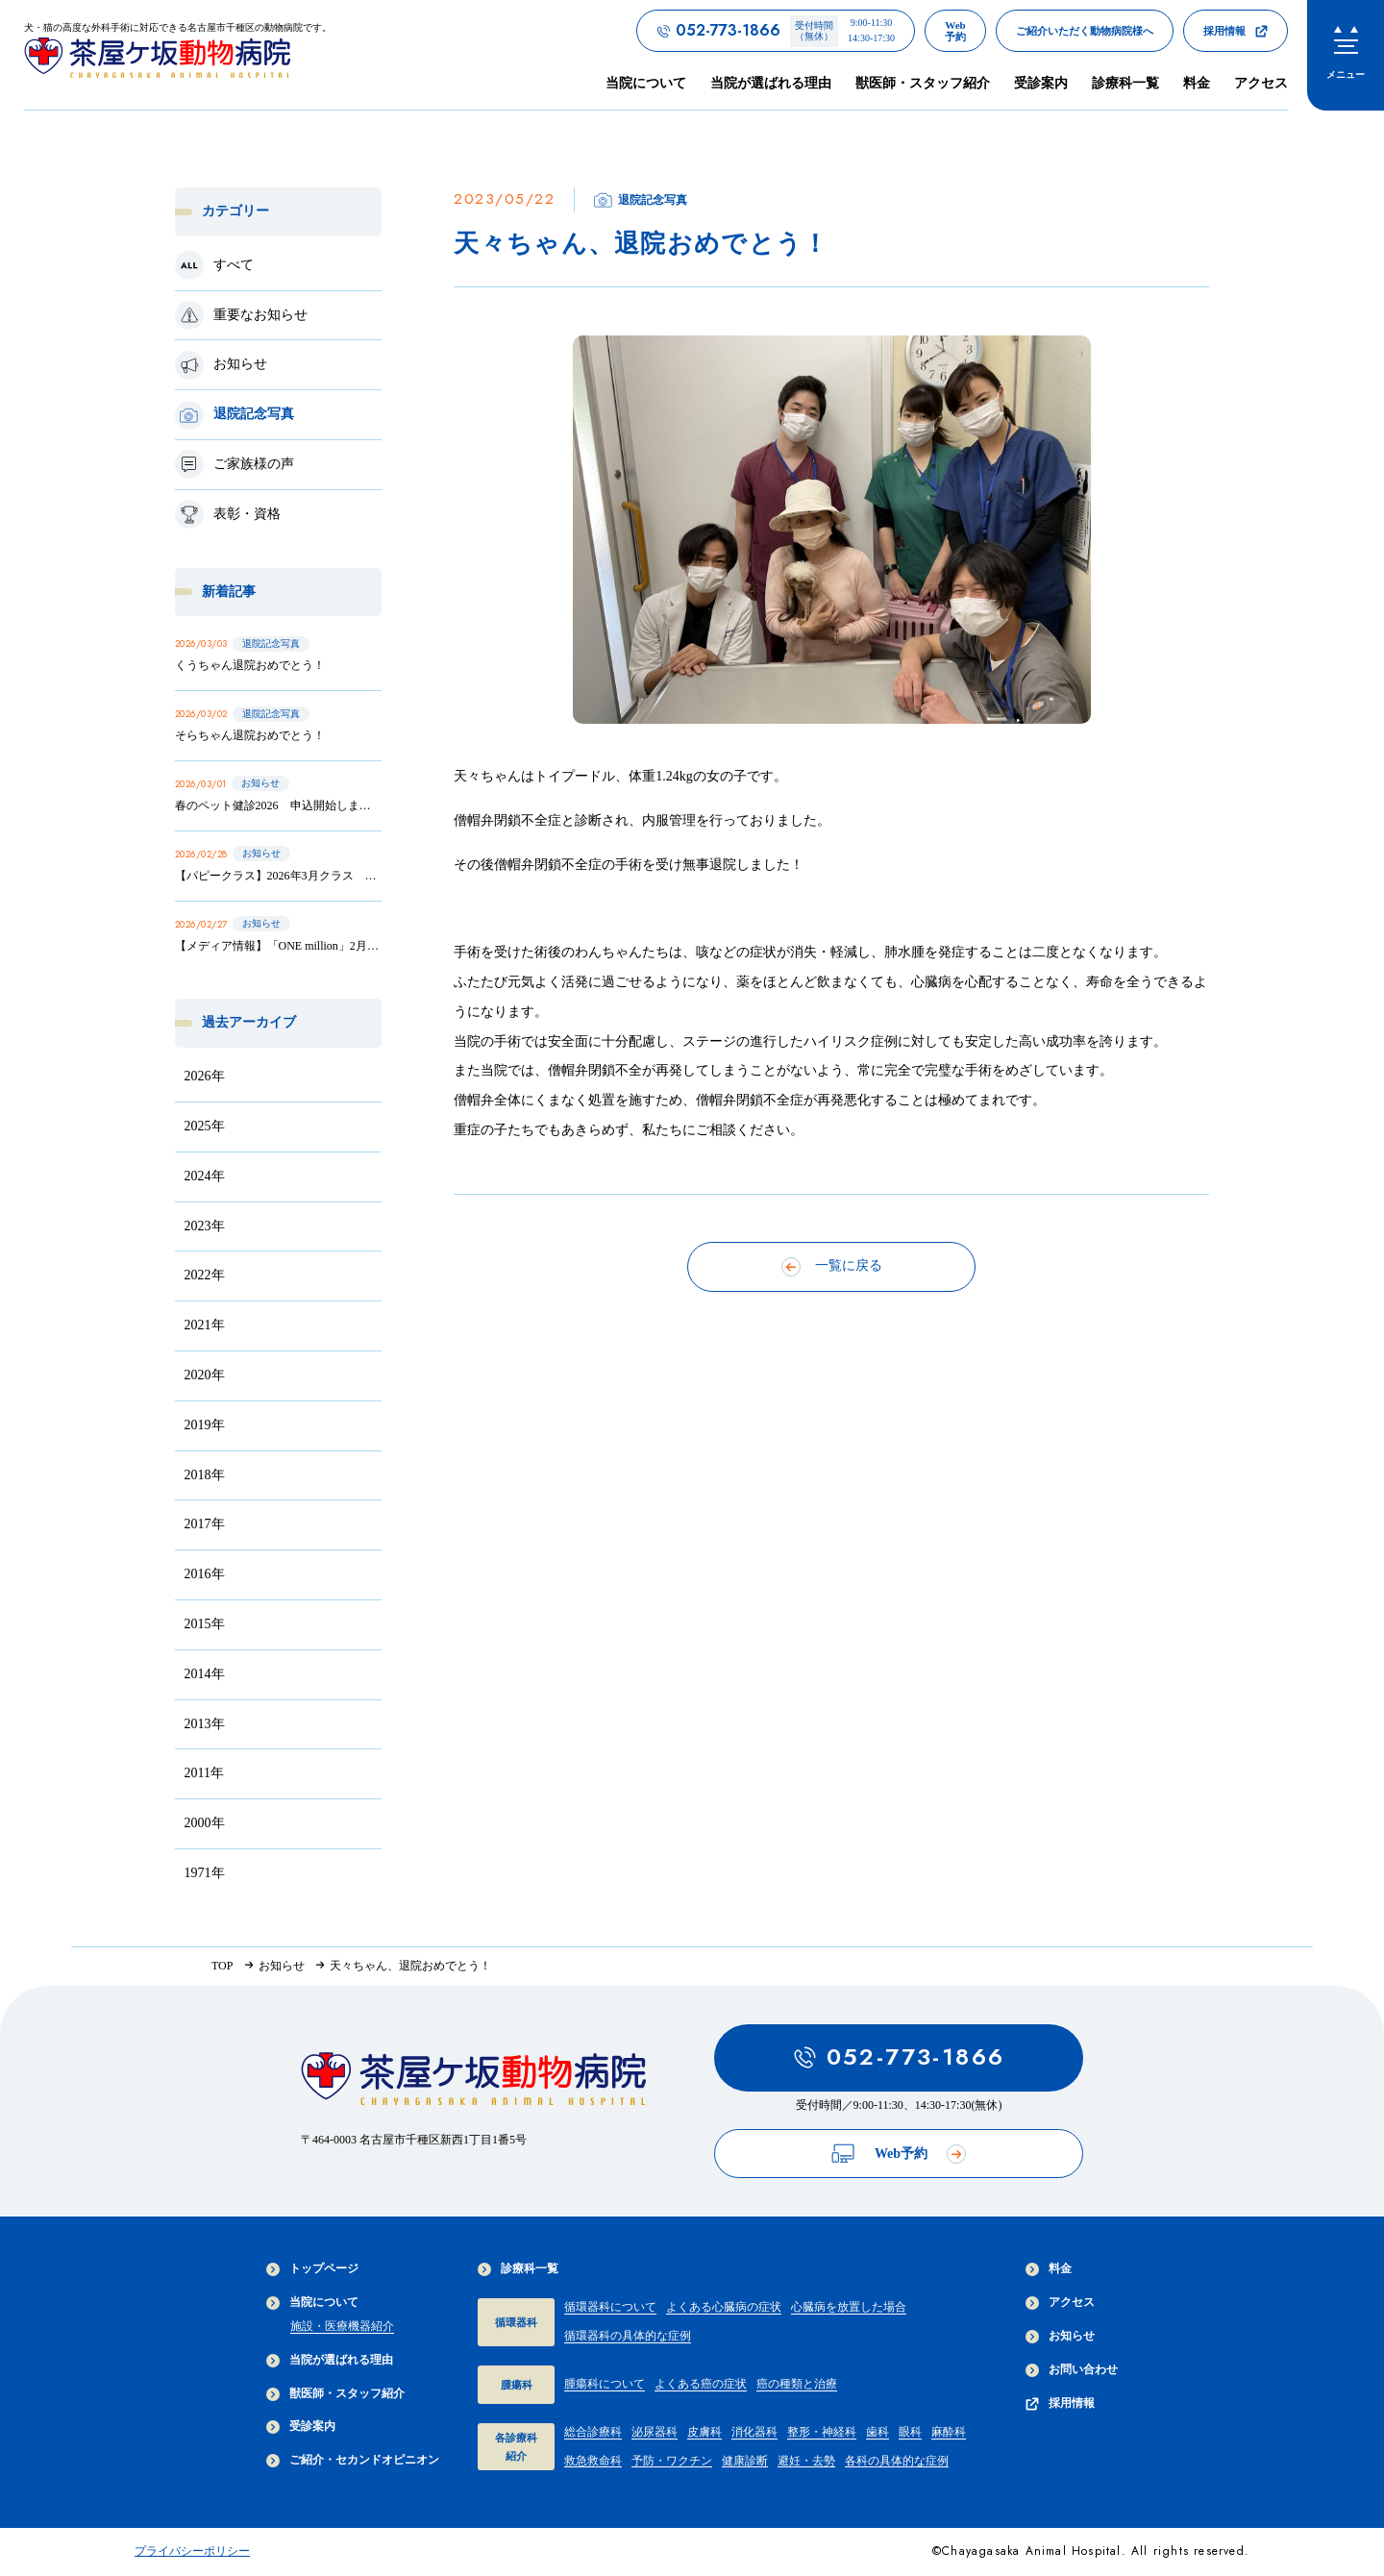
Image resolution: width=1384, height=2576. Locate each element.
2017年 (205, 1524)
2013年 (205, 1724)
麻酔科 (948, 2432)
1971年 (205, 1873)
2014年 (205, 1674)
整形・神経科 (821, 2432)
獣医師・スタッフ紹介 (922, 83)
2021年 (205, 1325)
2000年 (205, 1823)
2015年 (205, 1624)
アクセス (1261, 83)
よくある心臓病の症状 (723, 2307)
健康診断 (745, 2460)
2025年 (205, 1126)
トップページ (312, 2269)
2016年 (205, 1574)
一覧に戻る (831, 1266)
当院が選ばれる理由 (770, 83)
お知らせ (1060, 2336)
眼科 (910, 2432)
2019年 (205, 1425)
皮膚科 (704, 2432)
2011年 (204, 1773)
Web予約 (898, 2154)
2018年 (205, 1475)
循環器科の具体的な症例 (627, 2335)
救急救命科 (593, 2460)
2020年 (205, 1375)
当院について (312, 2302)
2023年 (205, 1226)
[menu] (1345, 55)
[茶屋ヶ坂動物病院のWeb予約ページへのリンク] (955, 31)
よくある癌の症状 (701, 2383)
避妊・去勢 (806, 2460)
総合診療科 (593, 2432)
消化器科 (754, 2432)
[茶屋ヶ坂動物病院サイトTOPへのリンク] (178, 54)
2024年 (205, 1176)
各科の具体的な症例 (897, 2460)
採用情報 (1060, 2403)
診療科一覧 (518, 2269)
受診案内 (1041, 83)
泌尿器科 (654, 2432)
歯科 (877, 2432)
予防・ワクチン (671, 2460)
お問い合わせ (1072, 2370)
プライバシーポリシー (192, 2551)
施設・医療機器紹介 (342, 2326)
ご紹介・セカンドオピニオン (352, 2460)
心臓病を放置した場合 (848, 2307)
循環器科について (610, 2307)
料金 (1196, 83)
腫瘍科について (604, 2383)
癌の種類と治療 (796, 2383)
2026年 (205, 1076)
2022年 (205, 1275)
